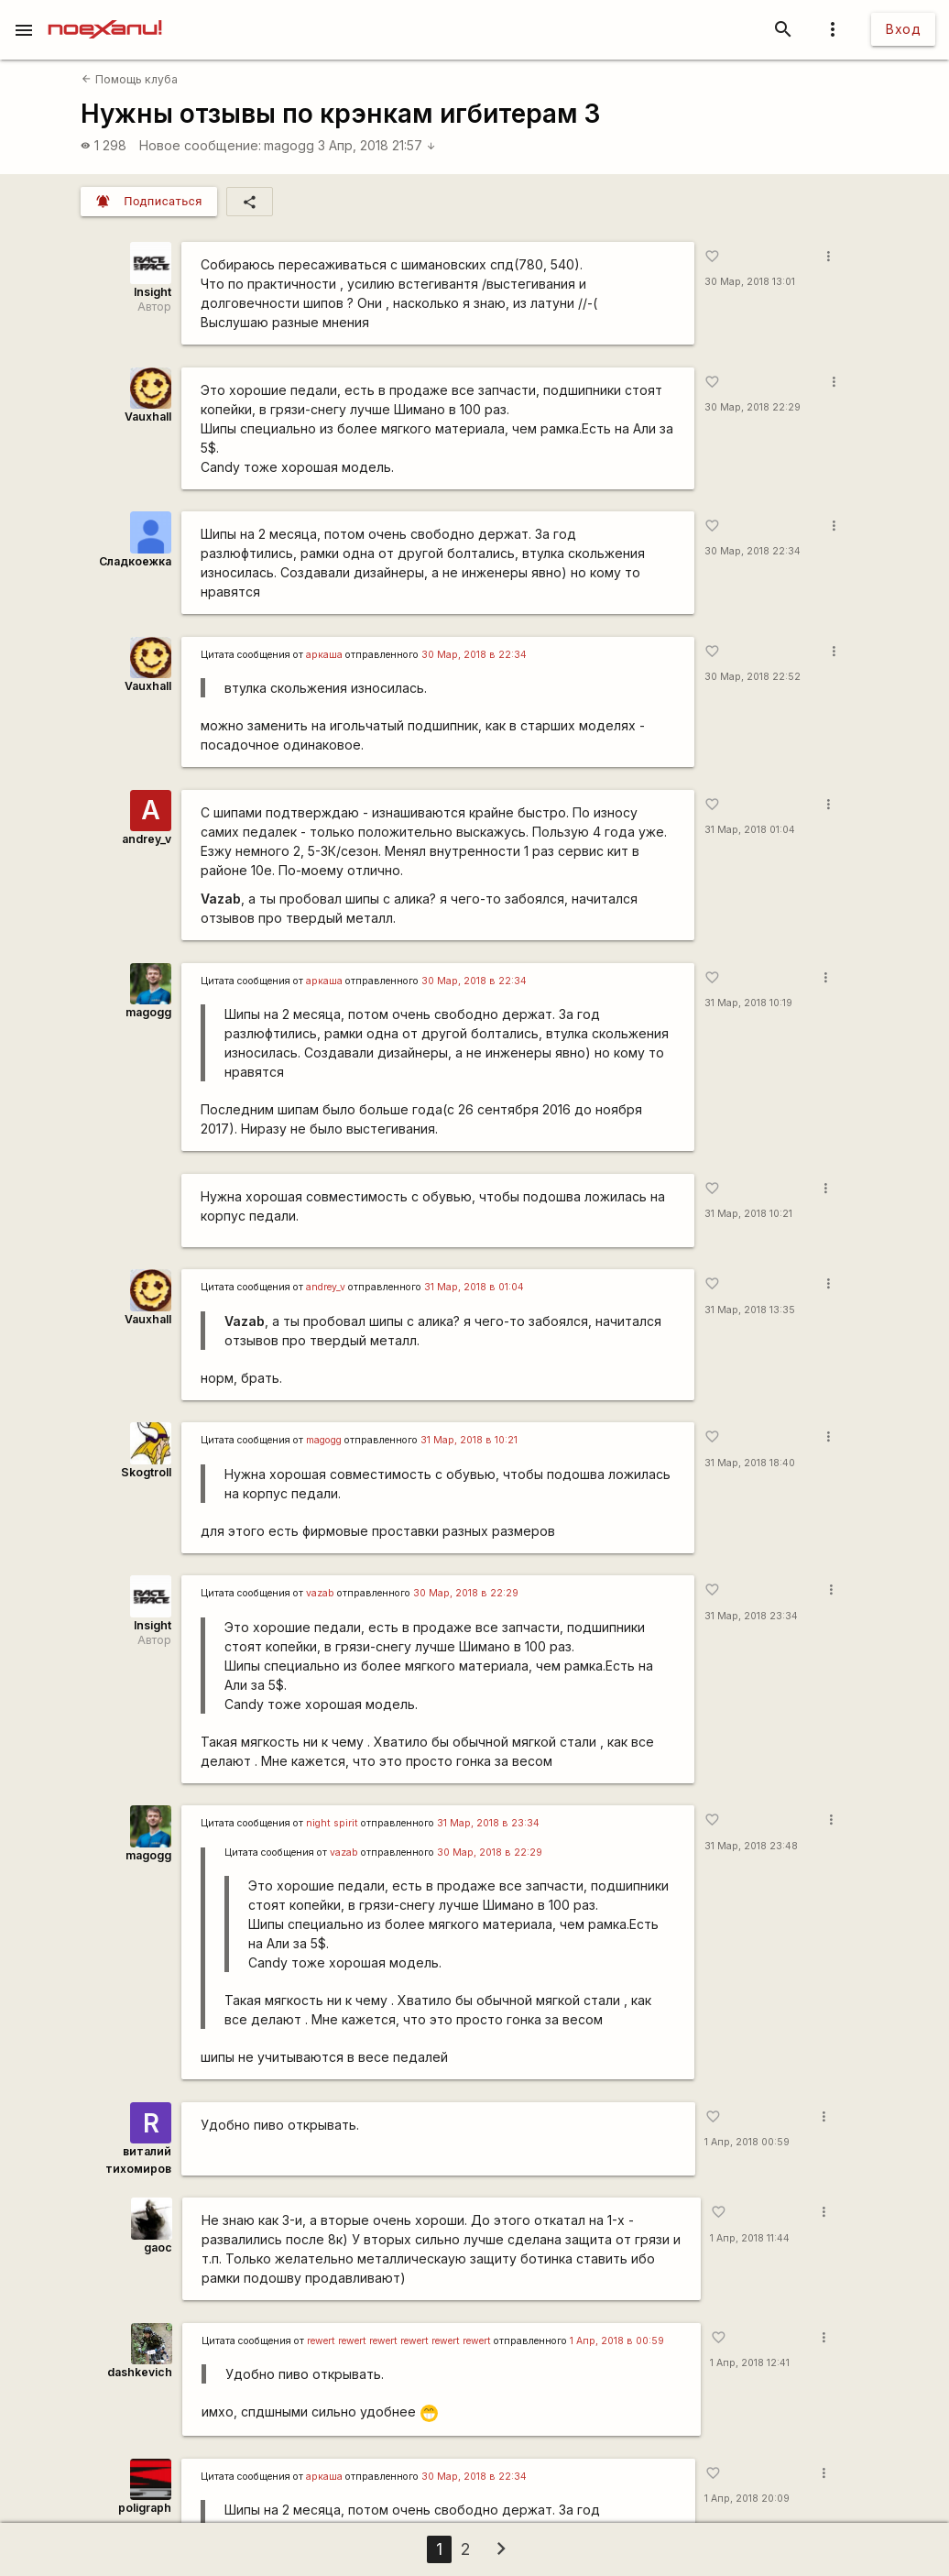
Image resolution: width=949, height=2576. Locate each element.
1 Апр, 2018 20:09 (747, 2499)
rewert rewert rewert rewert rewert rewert (399, 2341)
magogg (289, 145)
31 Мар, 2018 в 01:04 (474, 1287)
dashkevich (139, 2372)
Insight (152, 292)
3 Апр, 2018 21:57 (377, 145)
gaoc (158, 2247)
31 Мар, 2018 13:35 (749, 1310)
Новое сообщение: (200, 145)
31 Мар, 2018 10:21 (748, 1214)
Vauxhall (148, 416)
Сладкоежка (135, 561)
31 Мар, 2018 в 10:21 (469, 1440)
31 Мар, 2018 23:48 (751, 1846)
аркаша (324, 655)
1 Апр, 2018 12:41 (750, 2363)
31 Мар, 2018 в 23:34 (488, 1823)
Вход (903, 29)
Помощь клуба (129, 79)
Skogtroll (146, 1472)
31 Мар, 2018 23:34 (751, 1616)
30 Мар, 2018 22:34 (752, 551)
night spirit (332, 1823)
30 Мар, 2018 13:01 (749, 282)
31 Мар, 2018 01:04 (749, 830)
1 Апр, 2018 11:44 (750, 2238)
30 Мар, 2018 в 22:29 (465, 1593)
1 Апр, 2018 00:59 (747, 2142)
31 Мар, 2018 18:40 (749, 1463)
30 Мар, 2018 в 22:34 (474, 655)
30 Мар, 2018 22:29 (752, 407)
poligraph (144, 2508)
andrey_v (146, 839)
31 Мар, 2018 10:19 (748, 1003)
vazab (320, 1593)
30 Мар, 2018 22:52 (752, 677)
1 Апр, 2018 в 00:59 (617, 2341)
